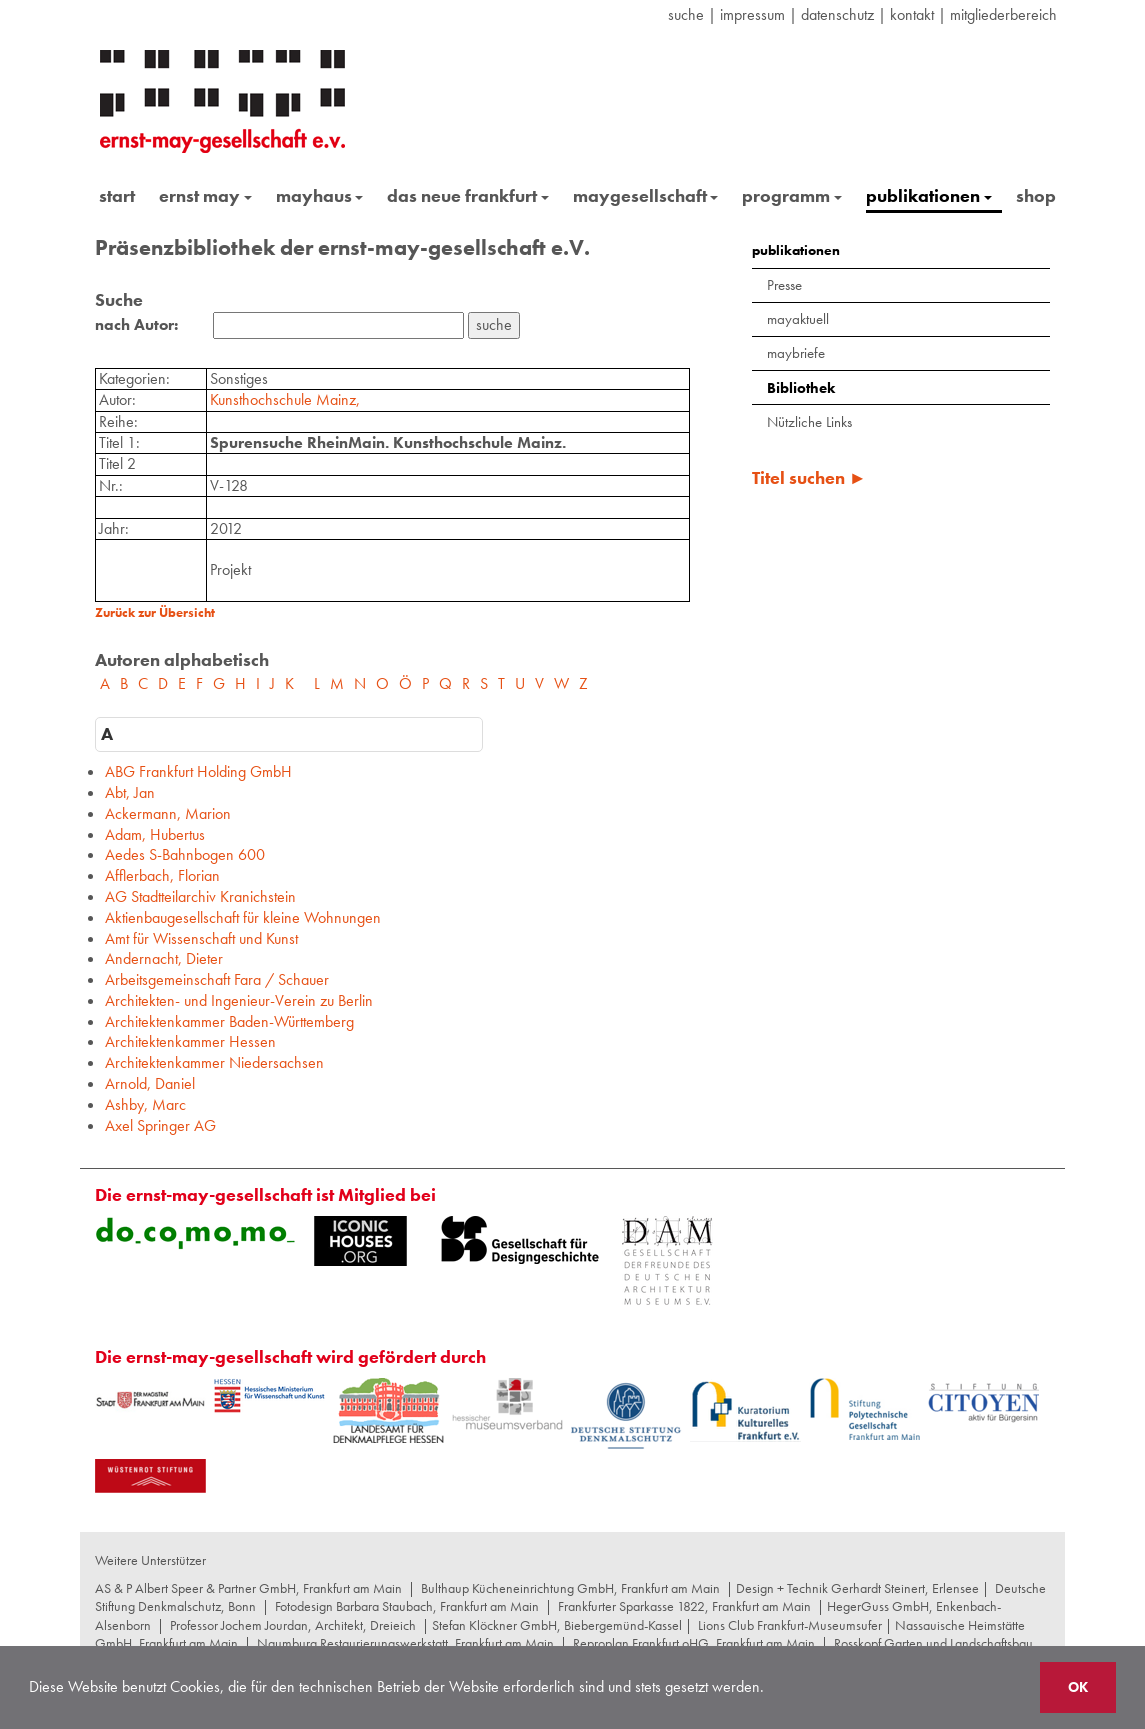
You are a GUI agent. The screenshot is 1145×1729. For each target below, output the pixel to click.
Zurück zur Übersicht (155, 612)
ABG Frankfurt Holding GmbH (198, 771)
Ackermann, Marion (168, 813)
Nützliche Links (809, 422)
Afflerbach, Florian (162, 875)
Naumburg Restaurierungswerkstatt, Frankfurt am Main (405, 1643)
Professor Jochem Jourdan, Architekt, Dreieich (293, 1625)
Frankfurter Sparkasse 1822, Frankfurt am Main (684, 1606)
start (117, 195)
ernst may (205, 195)
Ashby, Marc (145, 1104)
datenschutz (837, 14)
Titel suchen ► (809, 477)
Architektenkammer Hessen (190, 1041)
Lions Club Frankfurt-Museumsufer (790, 1625)
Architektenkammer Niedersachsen (214, 1062)
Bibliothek (801, 388)
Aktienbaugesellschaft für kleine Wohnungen (243, 917)
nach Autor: (136, 325)
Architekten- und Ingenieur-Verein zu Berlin (239, 1000)
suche (686, 14)
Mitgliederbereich (1003, 14)
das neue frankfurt (468, 195)
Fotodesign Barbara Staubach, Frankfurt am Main (407, 1606)
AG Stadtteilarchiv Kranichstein (200, 896)
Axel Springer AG (160, 1125)
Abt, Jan (130, 792)
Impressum (752, 14)
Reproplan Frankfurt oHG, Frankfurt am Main (694, 1643)
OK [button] (1078, 1687)
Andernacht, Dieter (164, 958)
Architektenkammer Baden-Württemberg (229, 1021)
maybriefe (796, 353)
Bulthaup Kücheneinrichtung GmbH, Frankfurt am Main (570, 1588)
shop (1036, 195)
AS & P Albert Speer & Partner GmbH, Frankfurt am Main (248, 1588)
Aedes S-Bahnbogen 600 (185, 854)
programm (792, 195)
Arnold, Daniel (150, 1083)
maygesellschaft (646, 195)
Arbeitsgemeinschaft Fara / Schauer (217, 979)
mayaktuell (798, 319)
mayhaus (320, 195)
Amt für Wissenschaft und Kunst (201, 938)
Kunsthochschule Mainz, (285, 399)
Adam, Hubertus (155, 834)
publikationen (929, 195)
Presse (784, 285)
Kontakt (912, 14)
